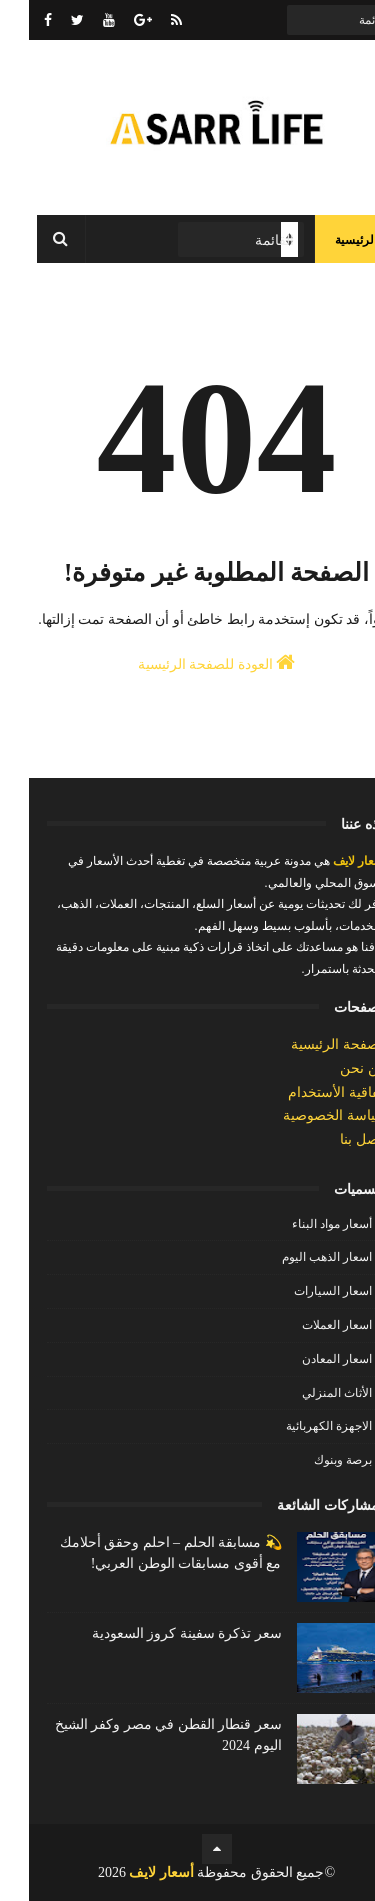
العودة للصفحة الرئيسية (188, 662)
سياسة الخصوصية (306, 1115)
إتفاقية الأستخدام (308, 1092)
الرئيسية (327, 240)
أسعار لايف (329, 861)
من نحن (334, 1068)
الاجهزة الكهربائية (300, 1426)
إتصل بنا (334, 1139)
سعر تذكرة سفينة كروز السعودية (158, 1633)
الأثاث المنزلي (308, 1393)
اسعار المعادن (308, 1359)
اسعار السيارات (304, 1291)
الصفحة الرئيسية (310, 1044)
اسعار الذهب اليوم (298, 1257)
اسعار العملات (308, 1325)
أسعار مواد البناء (303, 1224)
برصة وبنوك (314, 1460)
